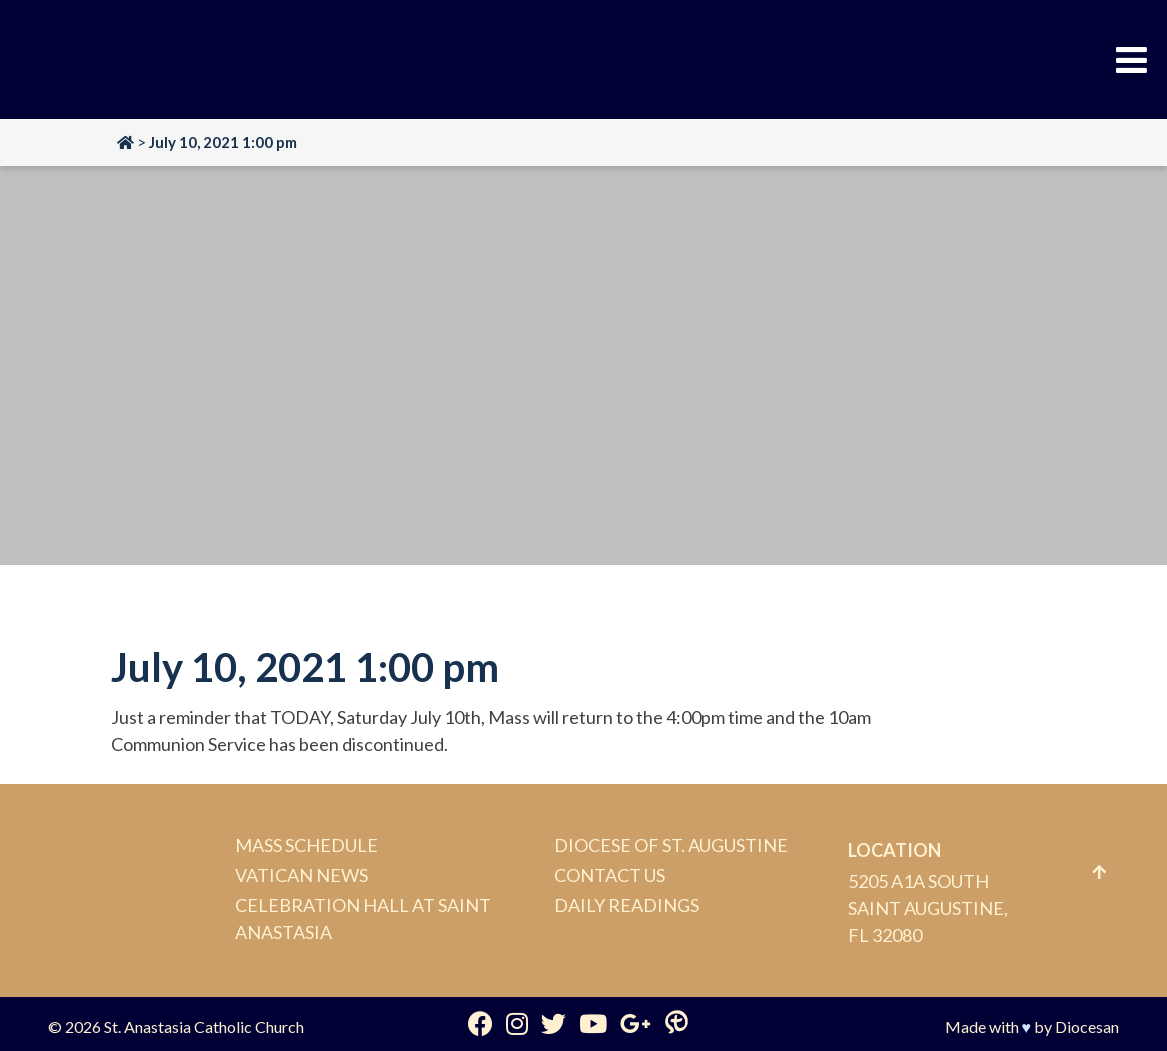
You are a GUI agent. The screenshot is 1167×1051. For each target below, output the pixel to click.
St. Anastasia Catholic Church (204, 1026)
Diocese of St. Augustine (671, 845)
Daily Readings (626, 905)
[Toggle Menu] (1131, 60)
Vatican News (301, 875)
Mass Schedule (306, 845)
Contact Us (609, 875)
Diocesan (1087, 1026)
